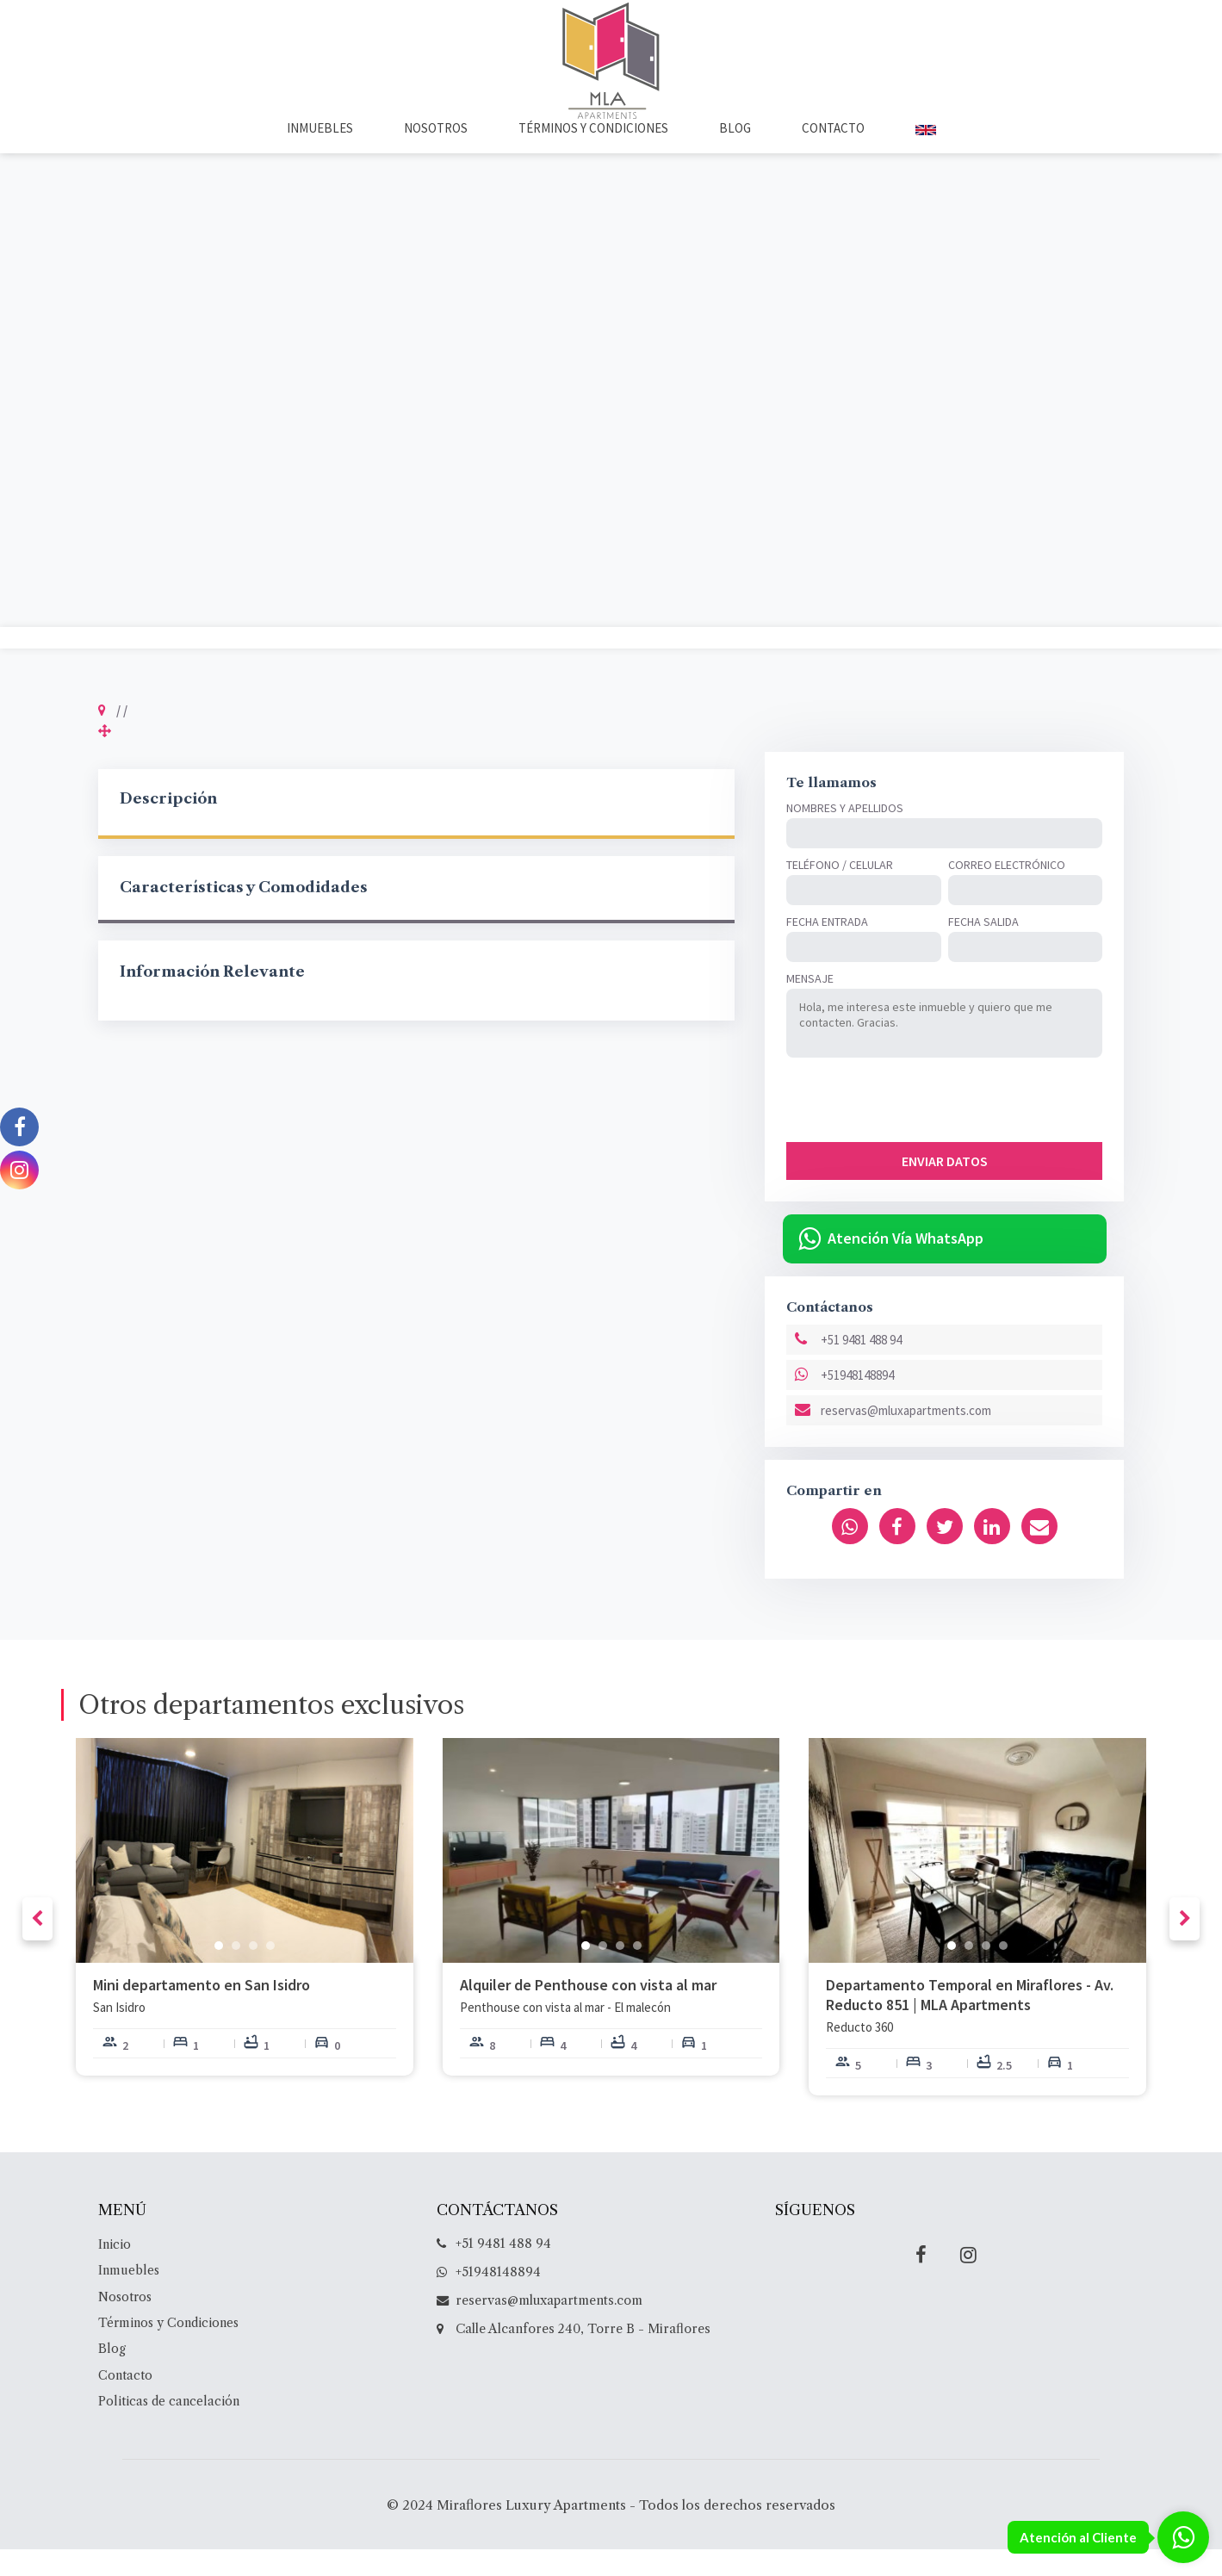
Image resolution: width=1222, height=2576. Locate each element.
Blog (735, 154)
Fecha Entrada (827, 948)
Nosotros (436, 154)
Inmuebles (320, 154)
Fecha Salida (983, 948)
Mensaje (810, 1005)
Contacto (833, 154)
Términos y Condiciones (593, 154)
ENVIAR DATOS (945, 1187)
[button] (218, 1971)
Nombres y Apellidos (844, 834)
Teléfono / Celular (839, 891)
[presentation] (917, 1126)
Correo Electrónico (1006, 891)
